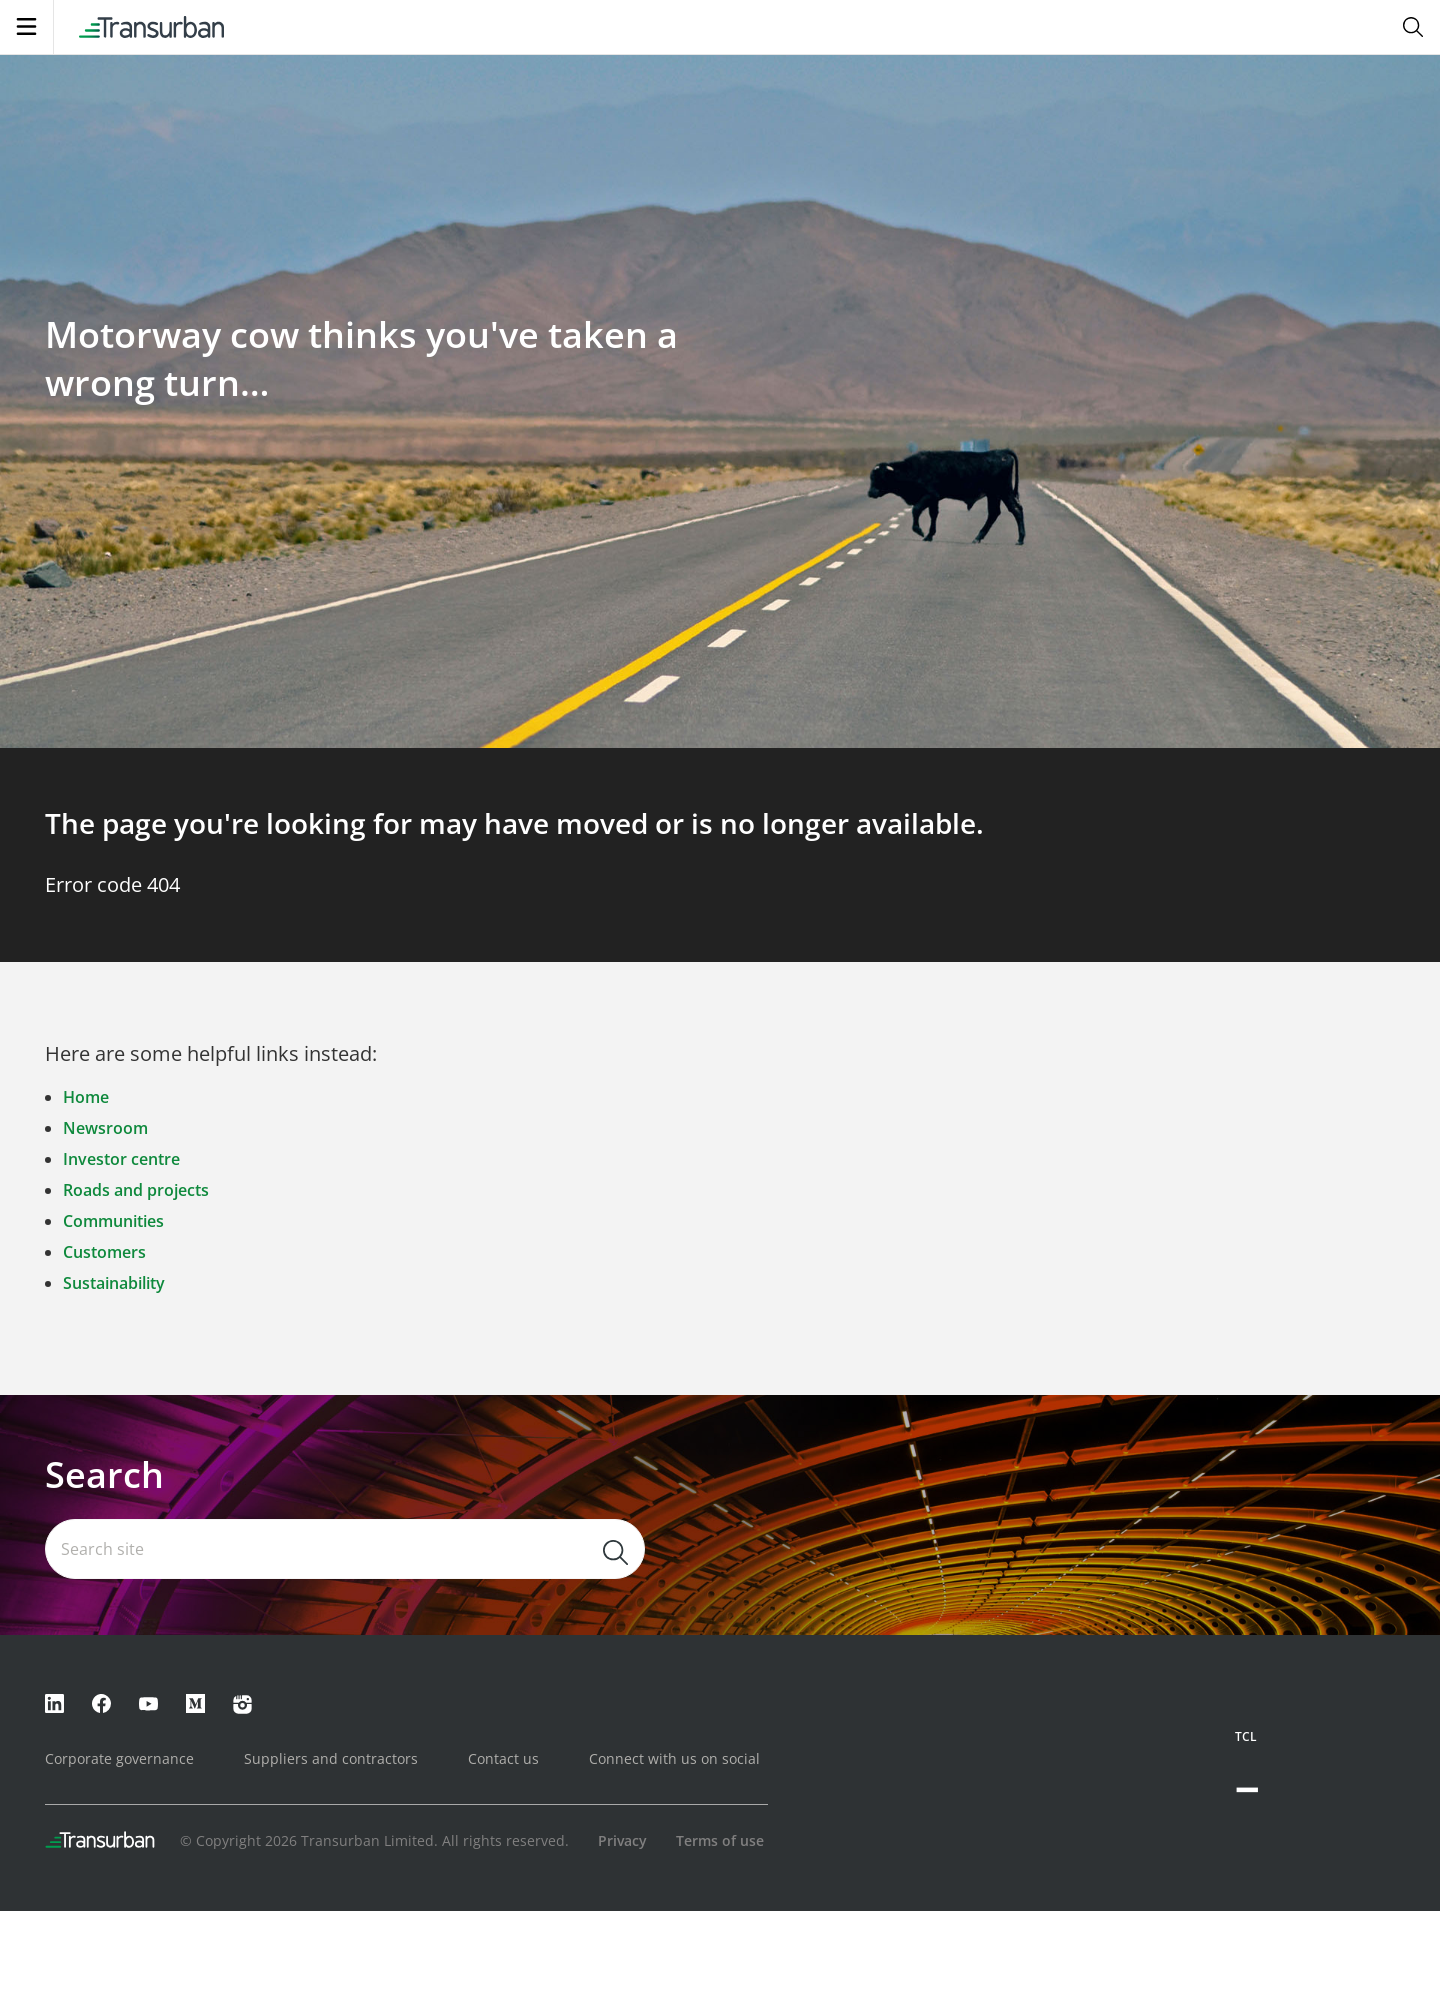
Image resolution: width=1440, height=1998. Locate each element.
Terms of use (720, 1840)
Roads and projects (136, 1190)
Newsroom (105, 1128)
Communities (113, 1221)
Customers (104, 1252)
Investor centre (121, 1159)
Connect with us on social (674, 1758)
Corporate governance (119, 1758)
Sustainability (114, 1283)
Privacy (622, 1840)
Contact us (503, 1758)
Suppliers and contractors (331, 1758)
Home (86, 1097)
